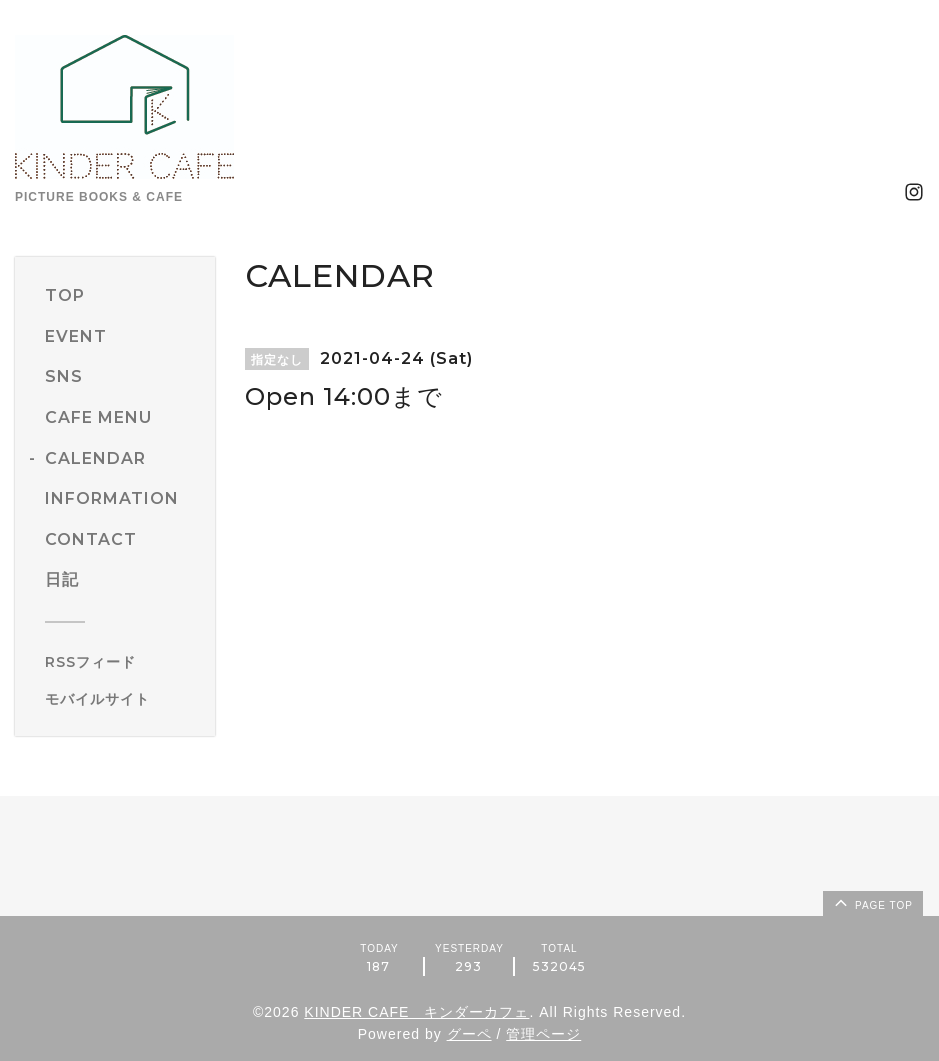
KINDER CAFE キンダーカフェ (416, 1012)
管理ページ (543, 1034)
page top (872, 902)
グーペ (469, 1034)
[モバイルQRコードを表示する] (122, 699)
